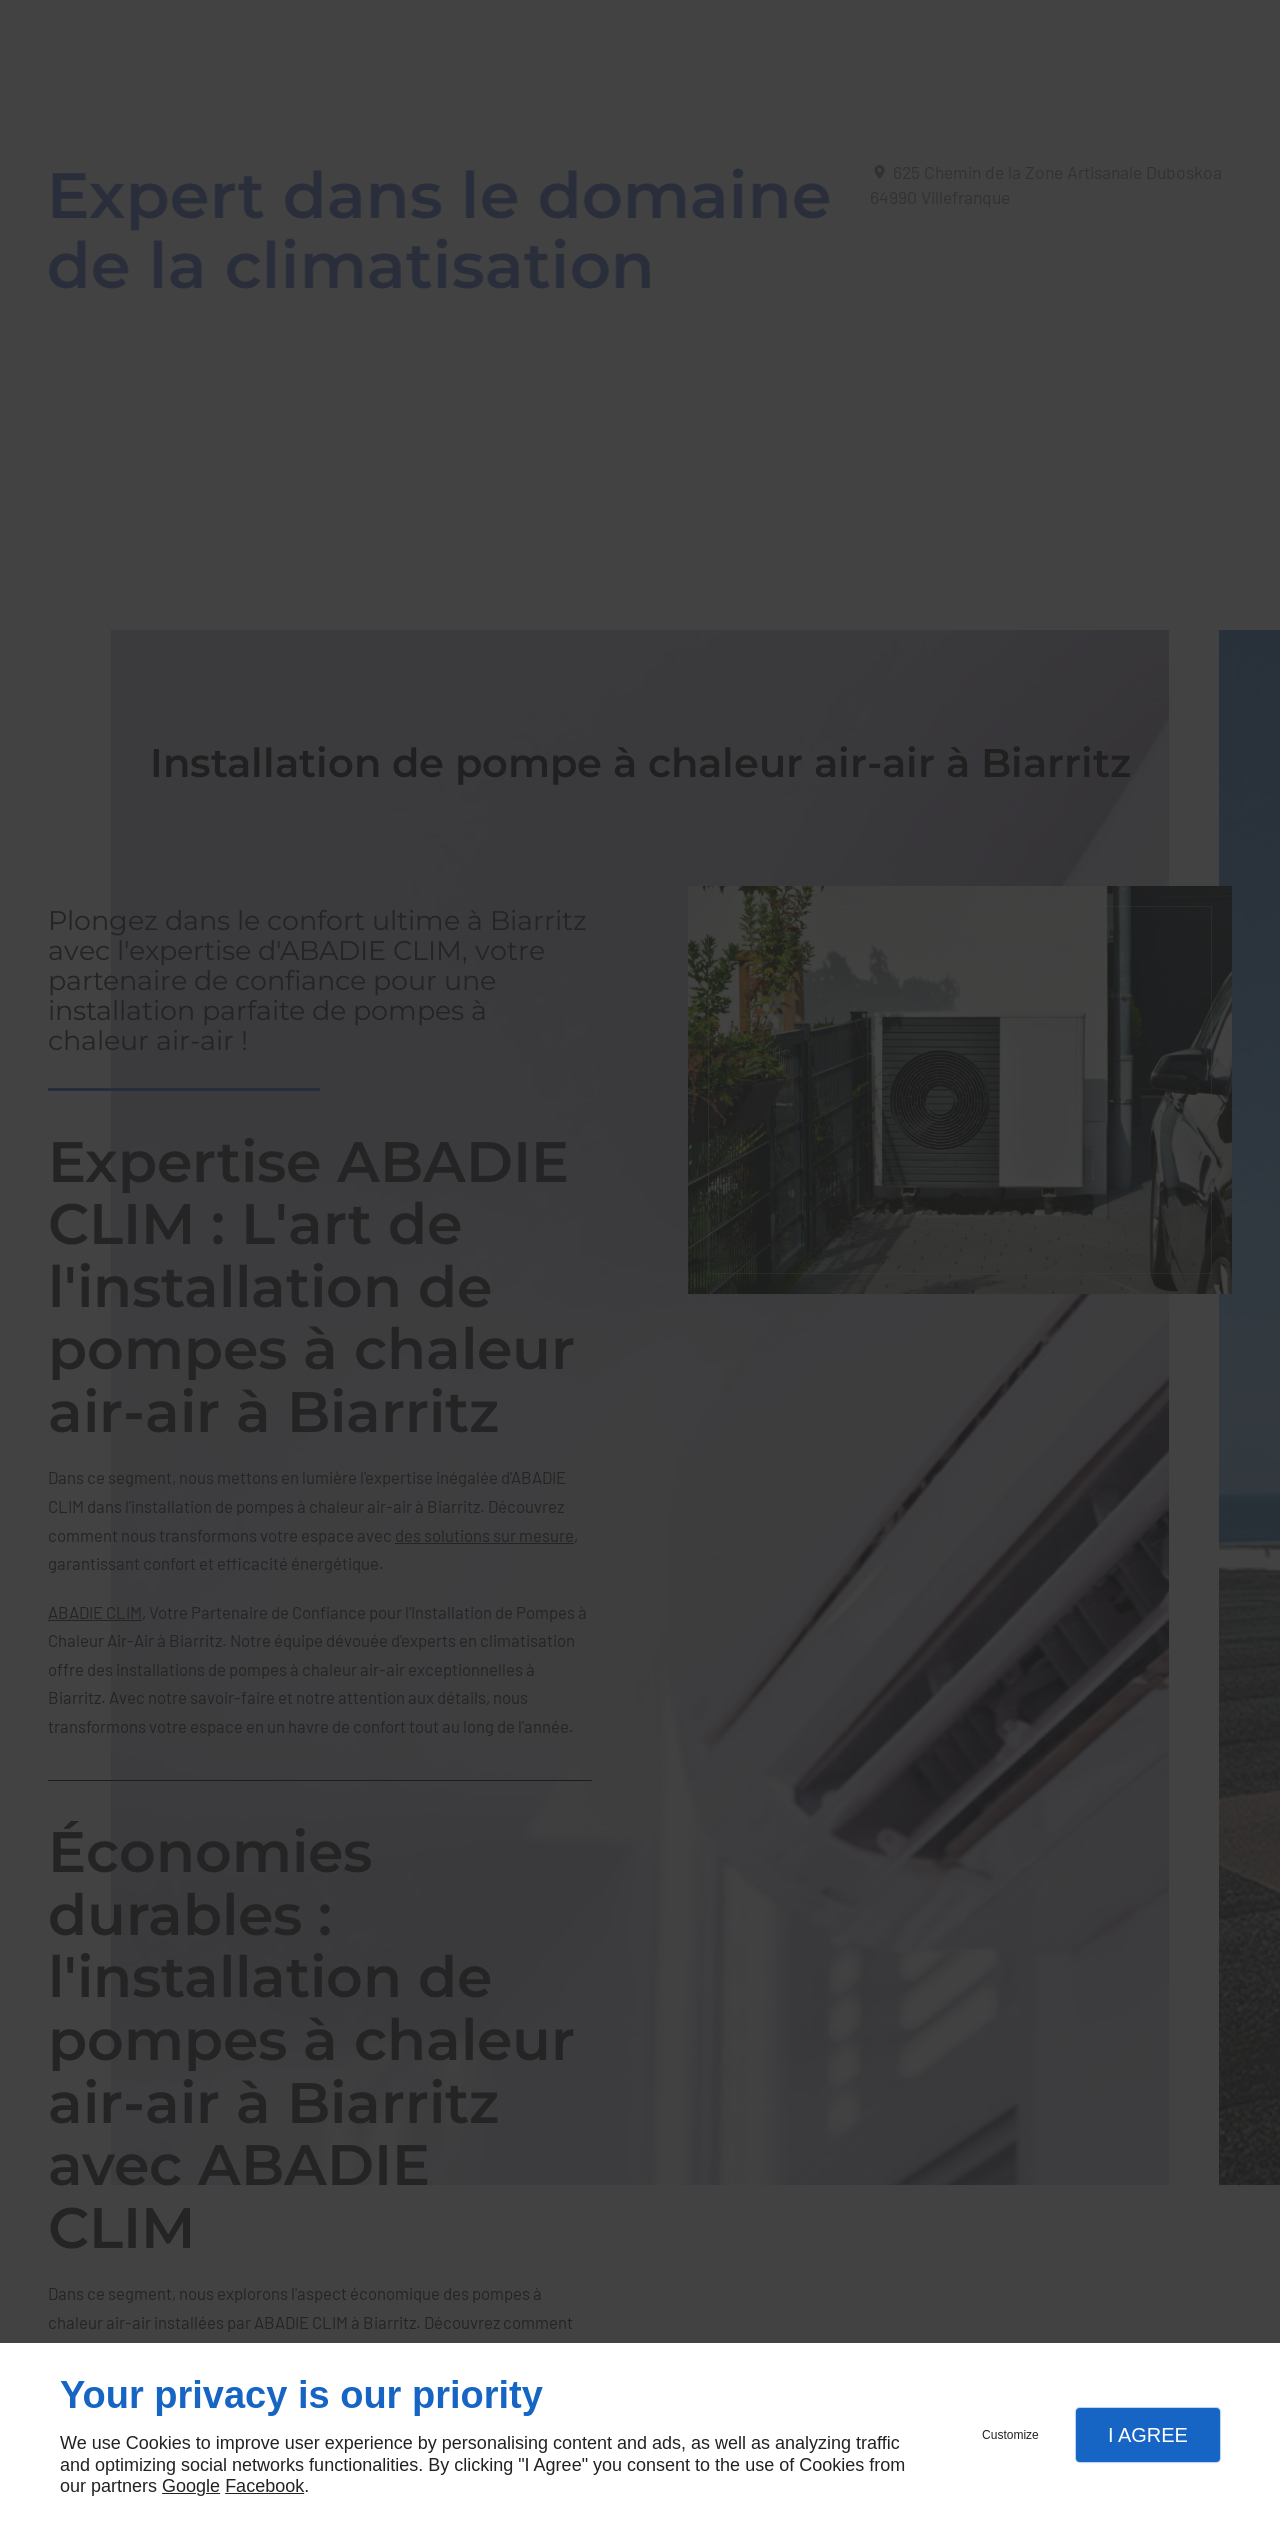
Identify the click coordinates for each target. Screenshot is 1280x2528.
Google (191, 2486)
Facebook (264, 2486)
